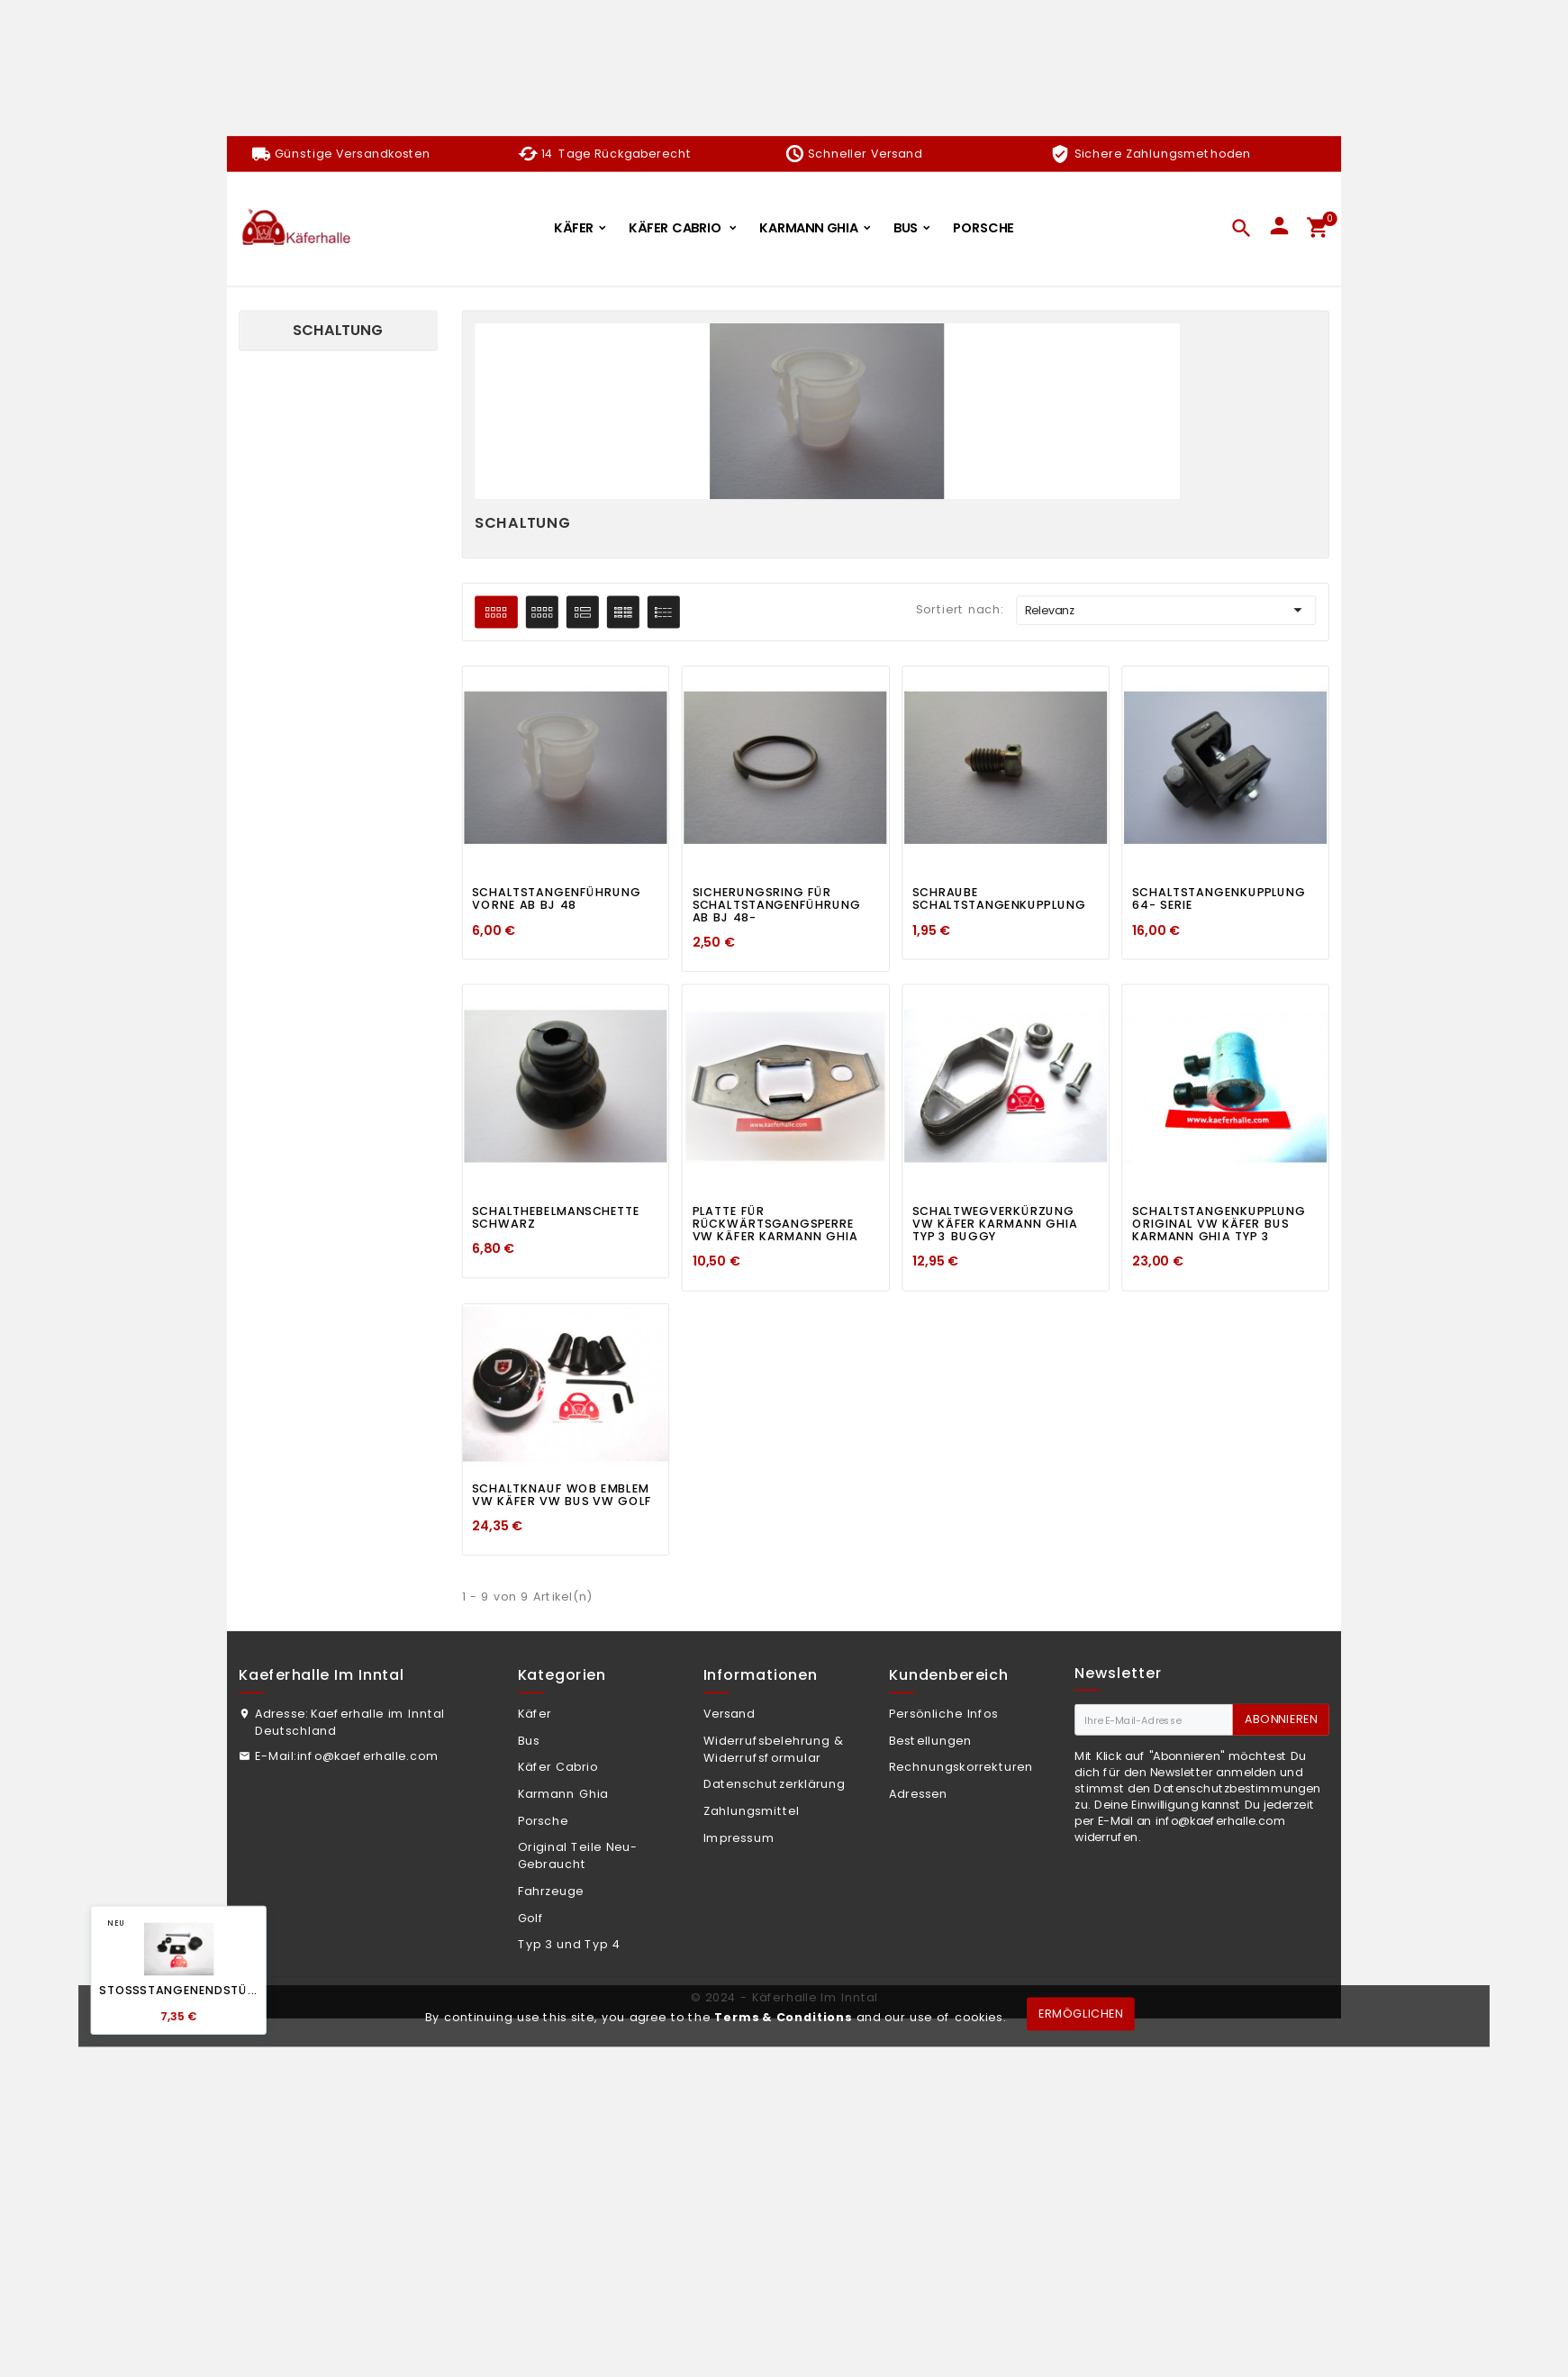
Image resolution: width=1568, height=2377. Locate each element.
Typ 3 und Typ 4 (569, 1945)
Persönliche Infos (944, 1714)
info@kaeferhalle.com (368, 1755)
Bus (528, 1740)
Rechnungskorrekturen (961, 1767)
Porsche (543, 1820)
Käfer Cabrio (558, 1767)
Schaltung (338, 330)
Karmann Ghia (563, 1794)
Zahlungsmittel (751, 1811)
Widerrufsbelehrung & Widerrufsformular (773, 1748)
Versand (729, 1714)
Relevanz (1166, 611)
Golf (531, 1918)
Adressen (918, 1794)
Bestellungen (930, 1740)
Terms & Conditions (783, 2017)
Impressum (739, 1837)
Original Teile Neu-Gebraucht (578, 1856)
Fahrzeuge (551, 1891)
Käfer (535, 1714)
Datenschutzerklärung (774, 1784)
